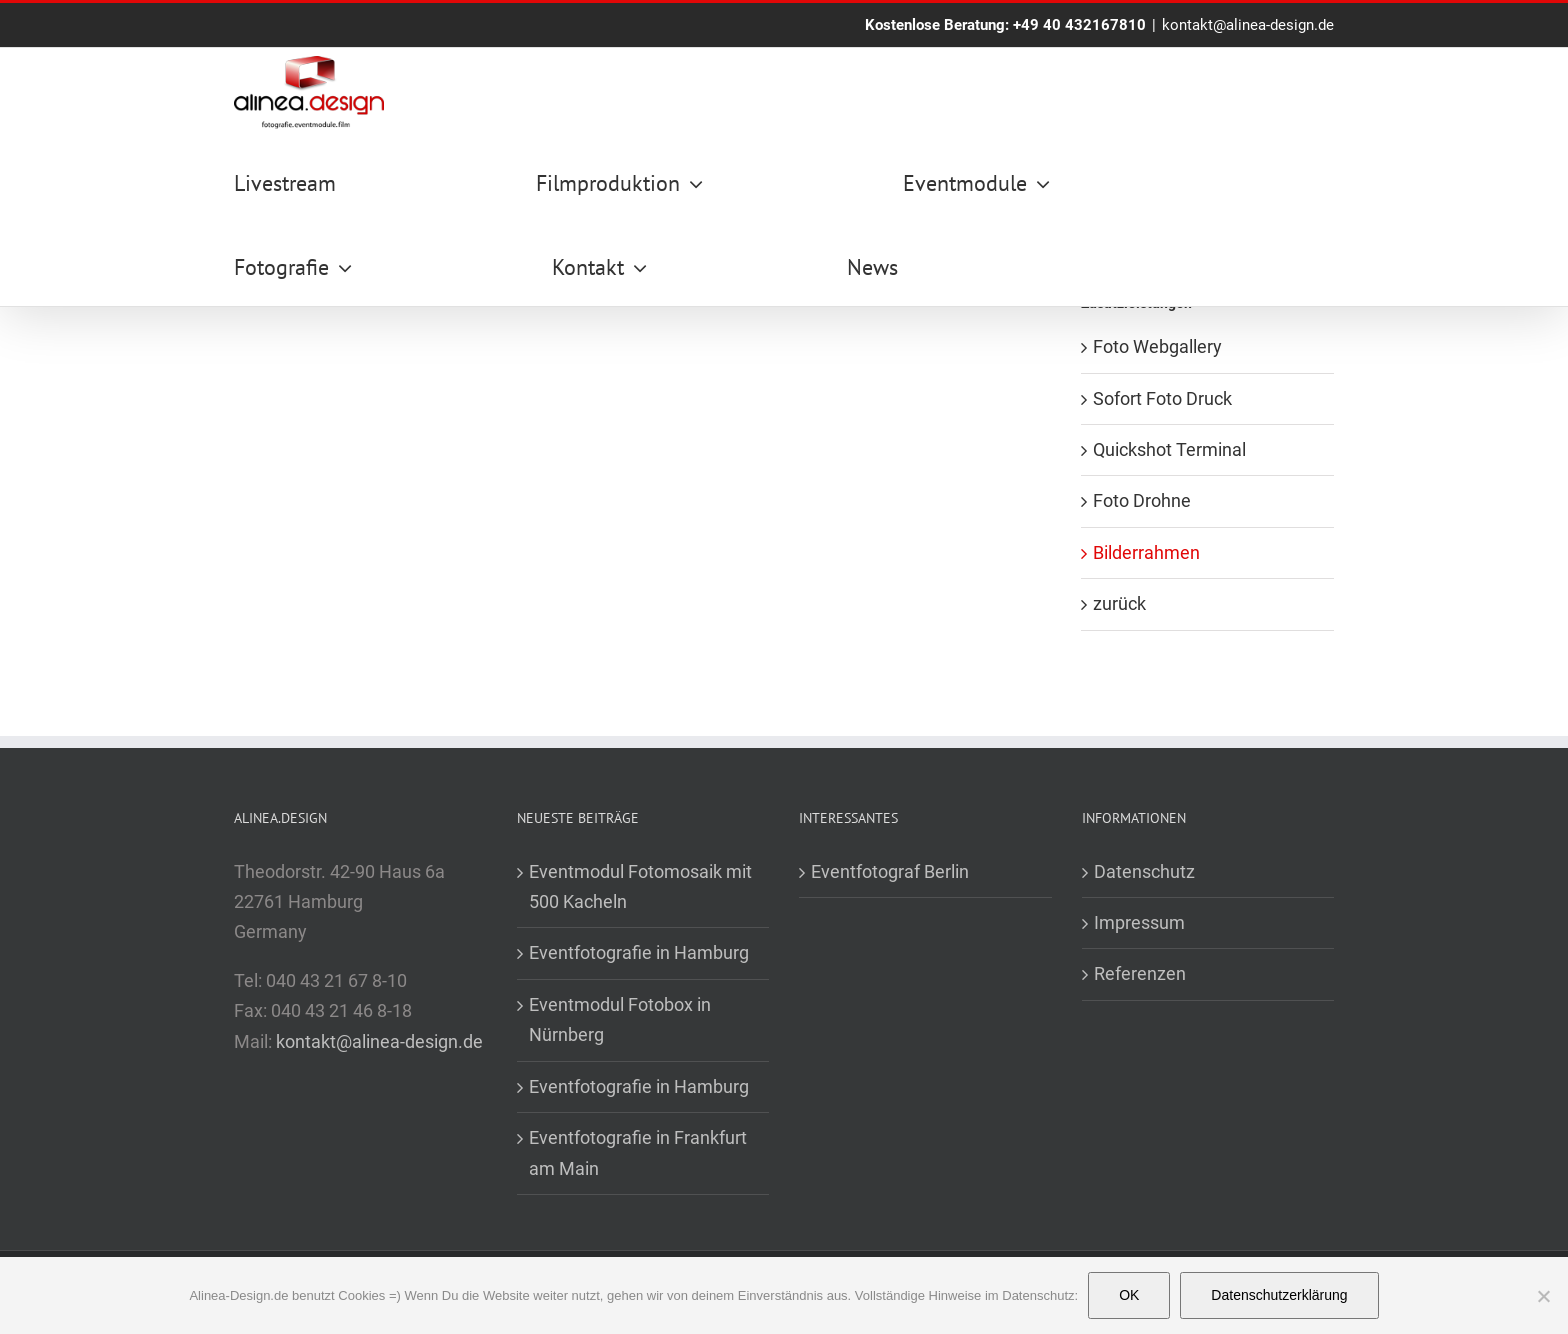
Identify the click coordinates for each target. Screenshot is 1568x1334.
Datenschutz (1144, 871)
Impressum (1139, 922)
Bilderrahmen (1146, 552)
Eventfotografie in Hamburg (639, 952)
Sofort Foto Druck (1162, 398)
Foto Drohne (1142, 500)
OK (1129, 1295)
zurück (1119, 603)
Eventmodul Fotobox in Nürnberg (620, 1019)
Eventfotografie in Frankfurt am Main (638, 1152)
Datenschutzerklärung (1279, 1295)
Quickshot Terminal (1169, 449)
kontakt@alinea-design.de (1248, 25)
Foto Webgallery (1157, 346)
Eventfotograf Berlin (890, 871)
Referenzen (1140, 973)
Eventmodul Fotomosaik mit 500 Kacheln (640, 886)
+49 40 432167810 (1079, 25)
